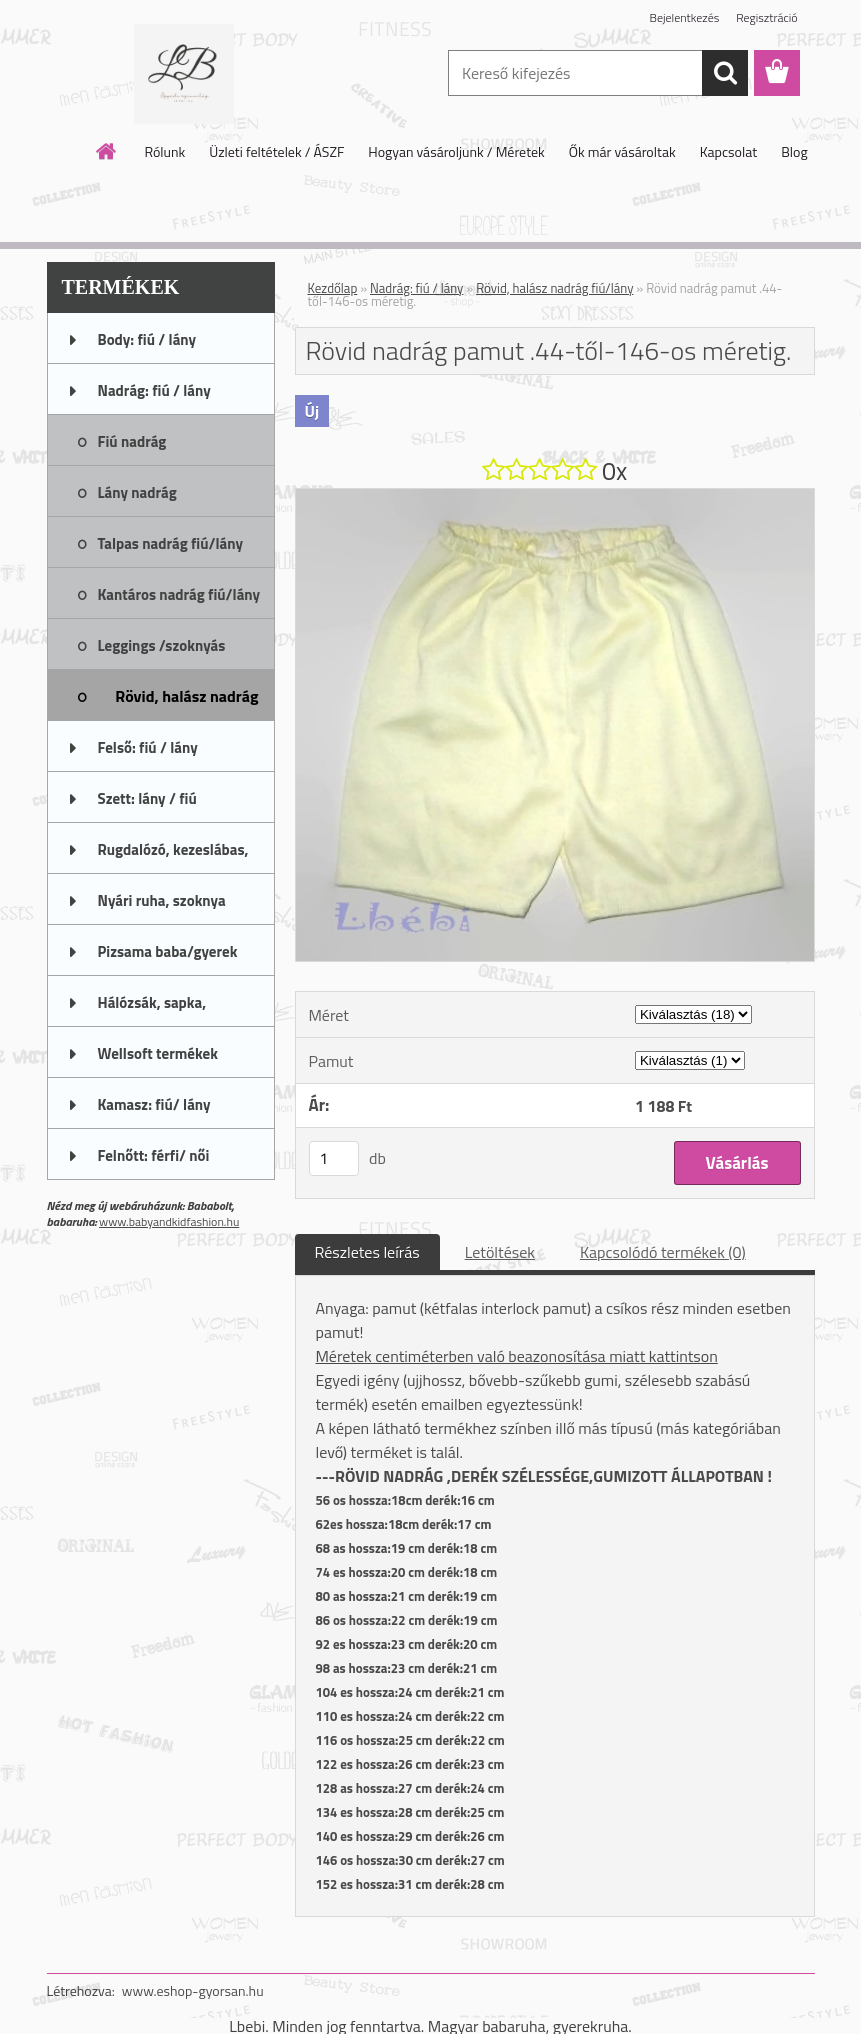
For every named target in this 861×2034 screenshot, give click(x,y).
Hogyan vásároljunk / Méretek (456, 151)
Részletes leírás (367, 1252)
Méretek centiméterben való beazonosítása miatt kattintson (517, 1356)
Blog (794, 151)
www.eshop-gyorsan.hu (193, 1990)
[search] (725, 73)
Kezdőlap (333, 288)
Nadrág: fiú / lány (416, 288)
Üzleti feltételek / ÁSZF (276, 151)
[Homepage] (107, 151)
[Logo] (184, 74)
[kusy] (334, 1158)
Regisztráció (766, 17)
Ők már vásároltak (622, 151)
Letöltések (500, 1252)
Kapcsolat (729, 151)
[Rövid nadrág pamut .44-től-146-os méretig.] (555, 497)
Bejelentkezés (685, 17)
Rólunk (164, 151)
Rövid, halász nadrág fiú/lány (554, 288)
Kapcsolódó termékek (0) (663, 1252)
